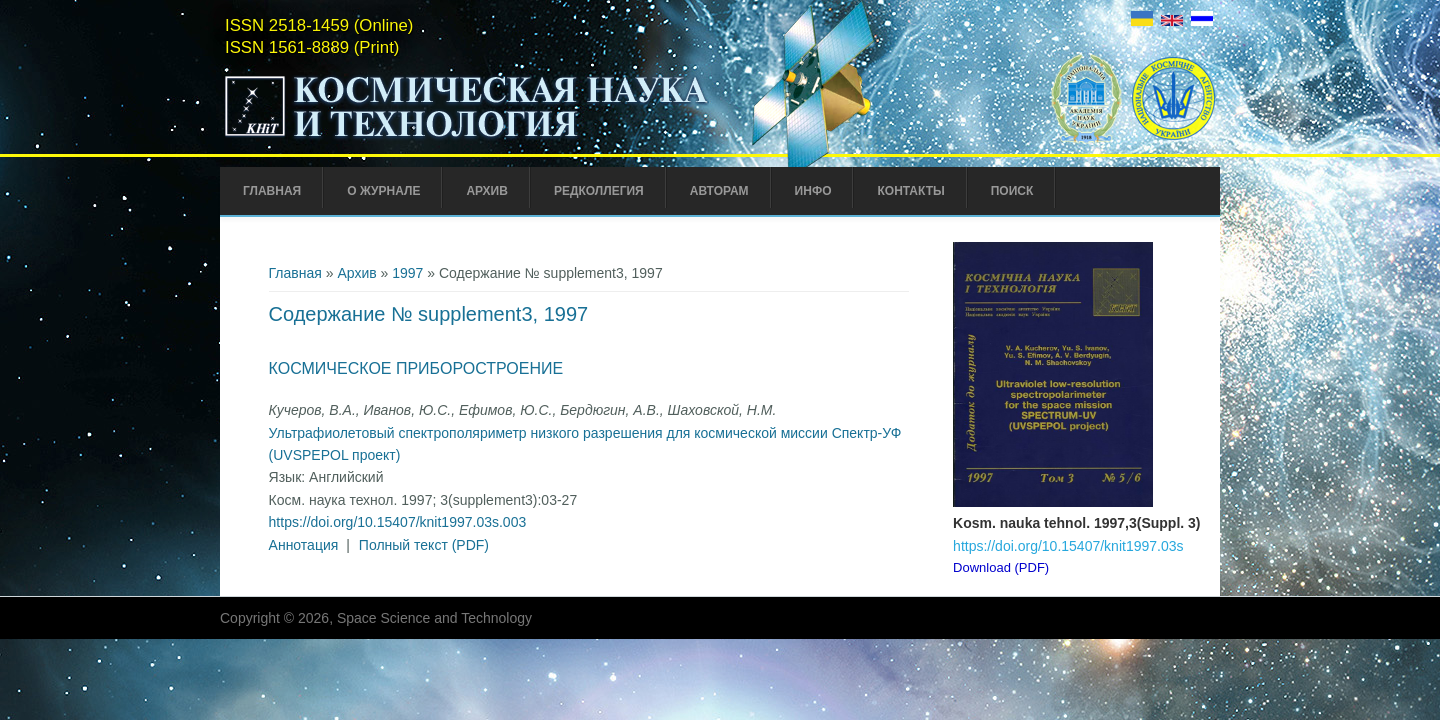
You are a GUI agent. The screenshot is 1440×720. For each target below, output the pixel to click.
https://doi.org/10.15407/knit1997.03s (1068, 546)
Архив (487, 191)
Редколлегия (599, 191)
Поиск (1012, 191)
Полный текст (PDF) (424, 545)
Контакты (910, 191)
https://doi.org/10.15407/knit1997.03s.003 (398, 522)
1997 (407, 273)
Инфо (813, 191)
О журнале (383, 191)
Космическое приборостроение (416, 368)
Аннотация (304, 545)
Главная (272, 191)
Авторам (719, 191)
